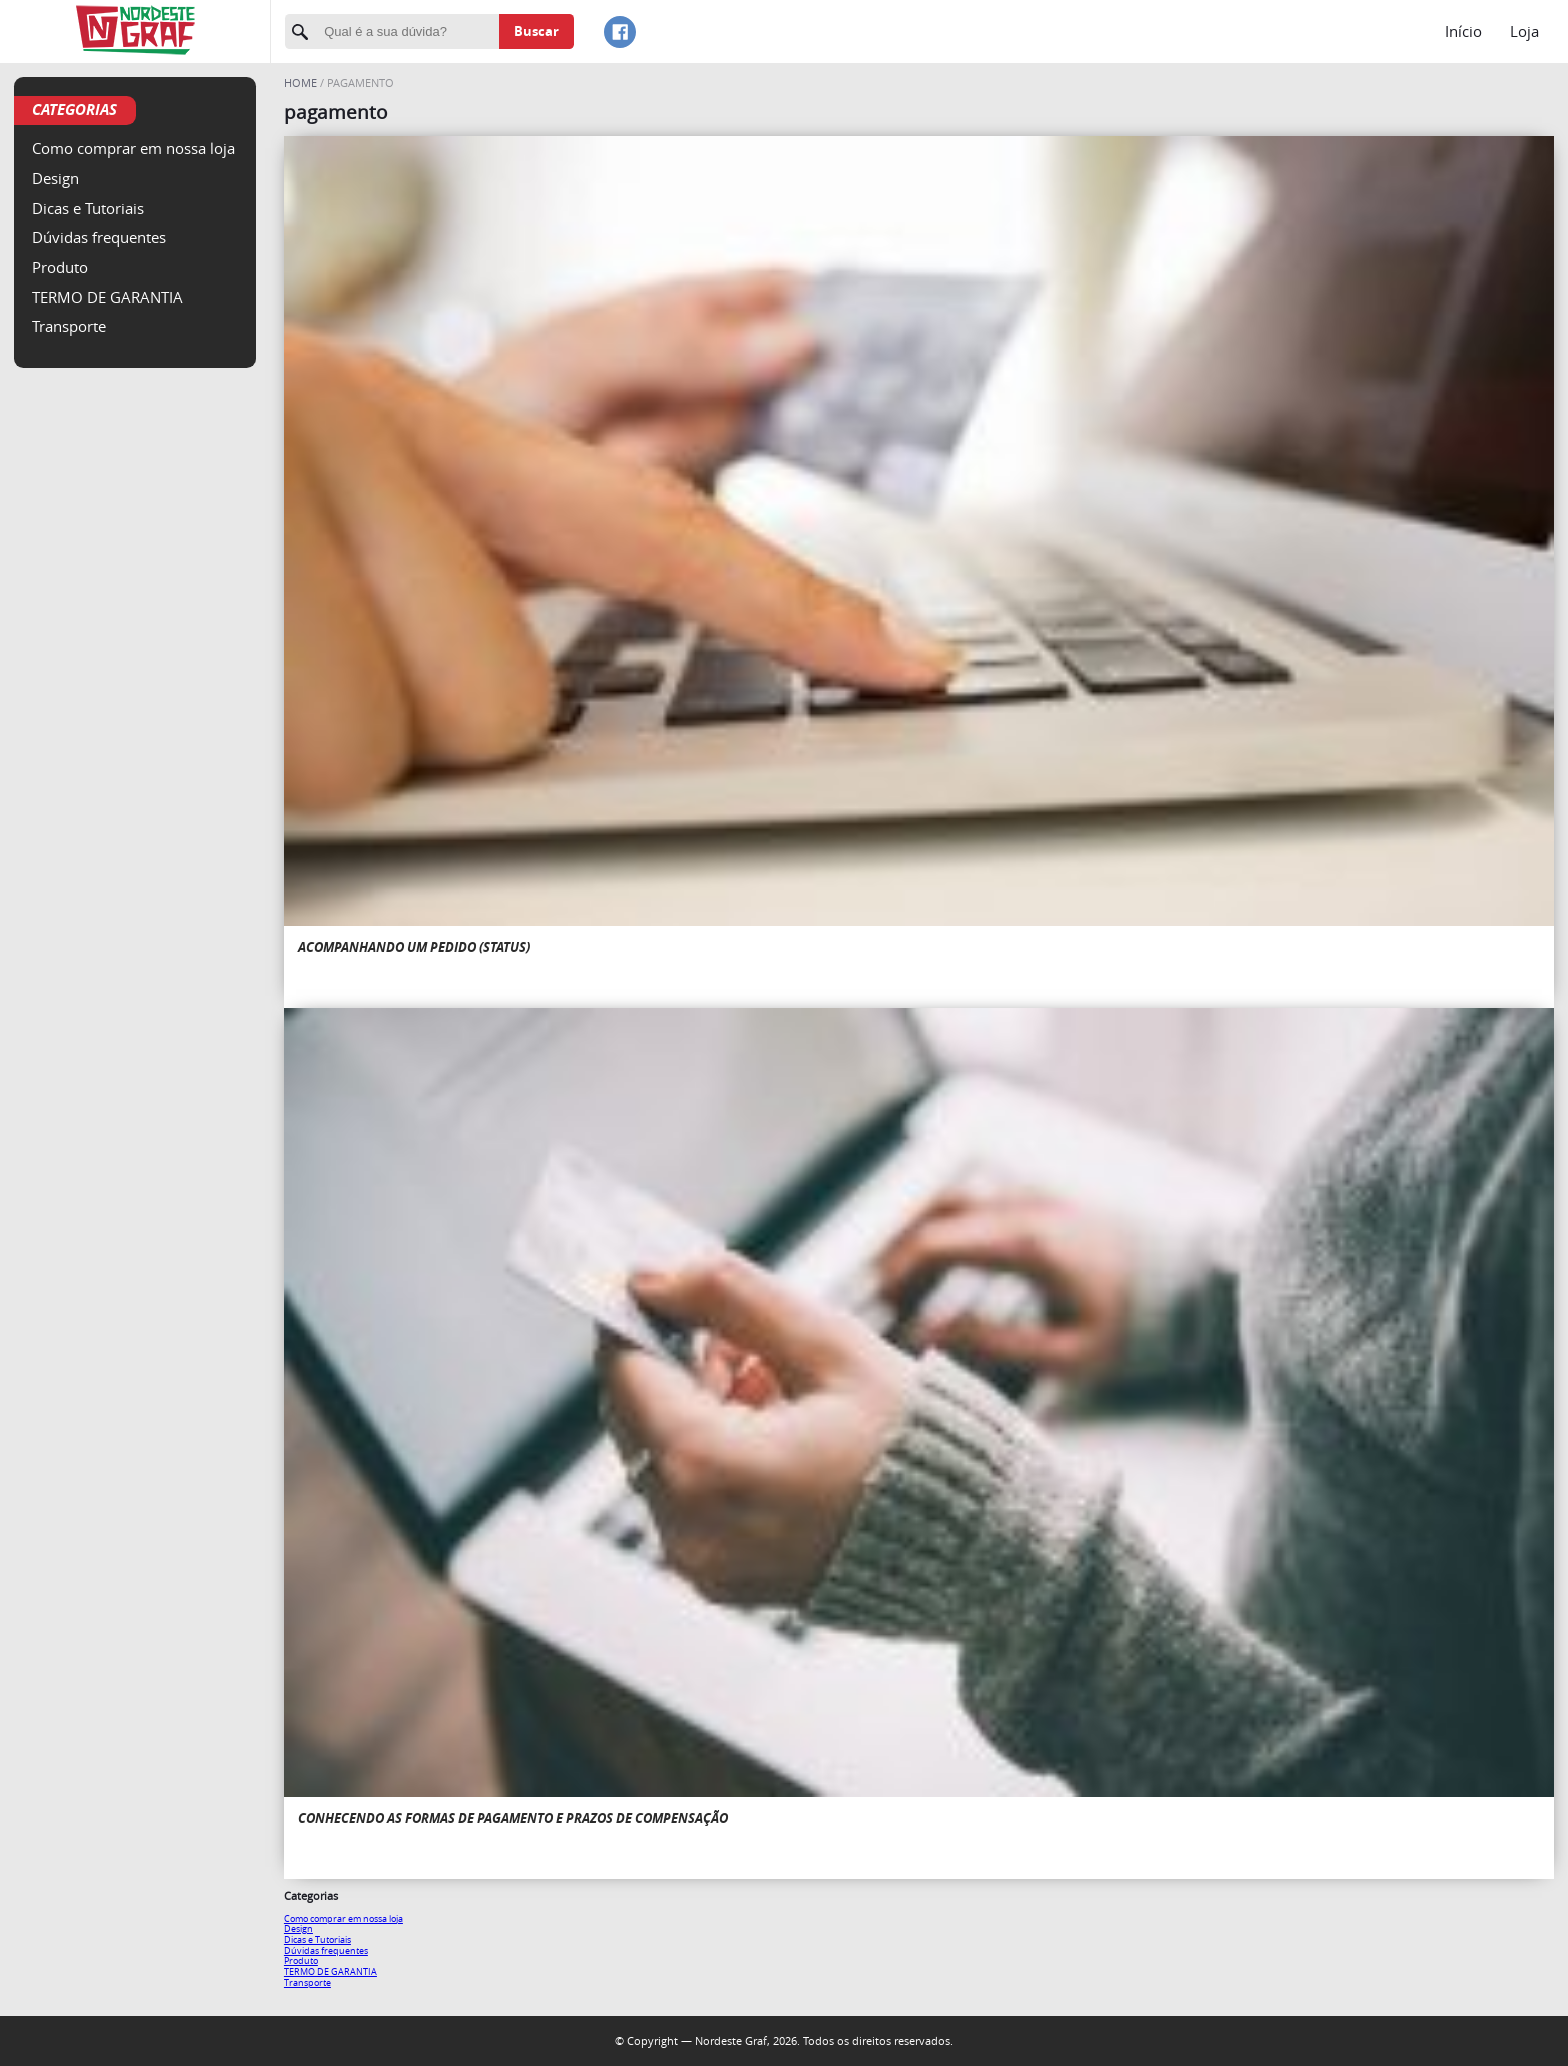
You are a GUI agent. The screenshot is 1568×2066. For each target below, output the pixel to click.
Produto (60, 267)
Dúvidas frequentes (99, 237)
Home (302, 82)
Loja (1524, 31)
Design (55, 178)
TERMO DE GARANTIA (107, 297)
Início (1463, 31)
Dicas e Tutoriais (88, 208)
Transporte (69, 326)
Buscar (536, 31)
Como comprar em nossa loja (133, 148)
